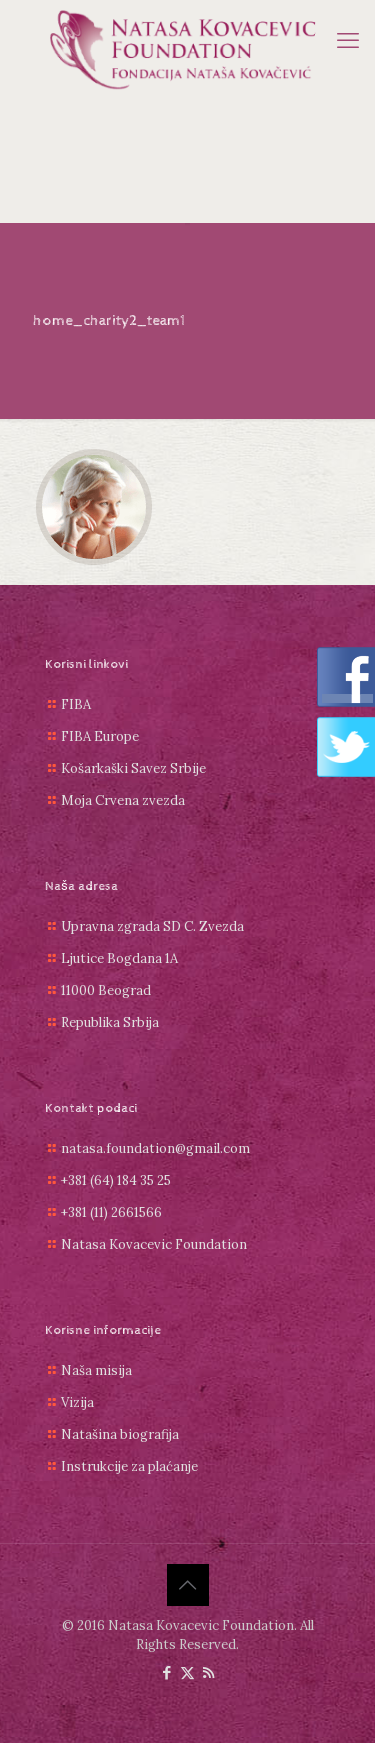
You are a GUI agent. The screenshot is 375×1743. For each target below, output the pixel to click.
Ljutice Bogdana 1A (119, 958)
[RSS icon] (208, 1672)
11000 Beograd (106, 990)
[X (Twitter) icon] (187, 1672)
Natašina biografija (120, 1434)
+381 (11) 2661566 (111, 1212)
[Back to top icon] (188, 1585)
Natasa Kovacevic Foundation (154, 1244)
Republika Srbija (110, 1022)
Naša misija (96, 1370)
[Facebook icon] (166, 1672)
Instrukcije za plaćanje (129, 1466)
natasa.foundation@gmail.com (155, 1148)
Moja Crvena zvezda (123, 800)
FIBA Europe (100, 736)
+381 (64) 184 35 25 (116, 1180)
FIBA (76, 704)
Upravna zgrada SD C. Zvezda (152, 926)
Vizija (77, 1402)
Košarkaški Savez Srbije (133, 768)
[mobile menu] (348, 40)
